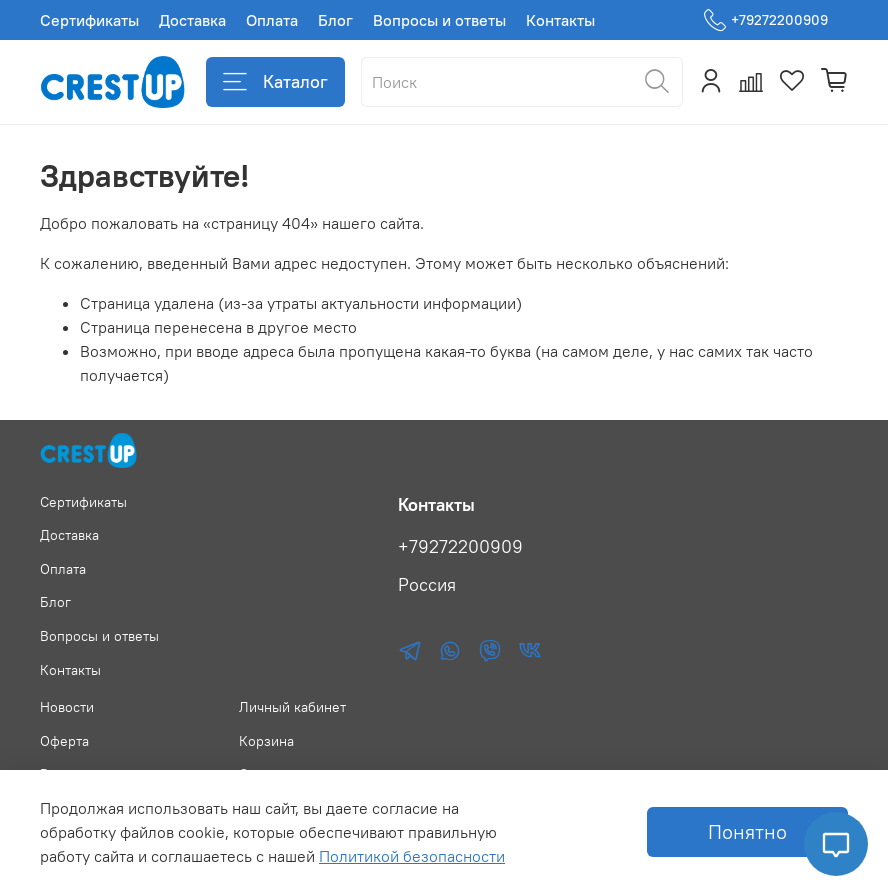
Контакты (560, 20)
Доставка (192, 20)
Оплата (272, 20)
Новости (67, 707)
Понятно (747, 831)
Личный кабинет (292, 707)
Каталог (275, 82)
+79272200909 (766, 20)
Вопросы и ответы (439, 20)
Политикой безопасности (412, 856)
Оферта (64, 741)
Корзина (266, 741)
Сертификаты (89, 20)
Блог (335, 20)
